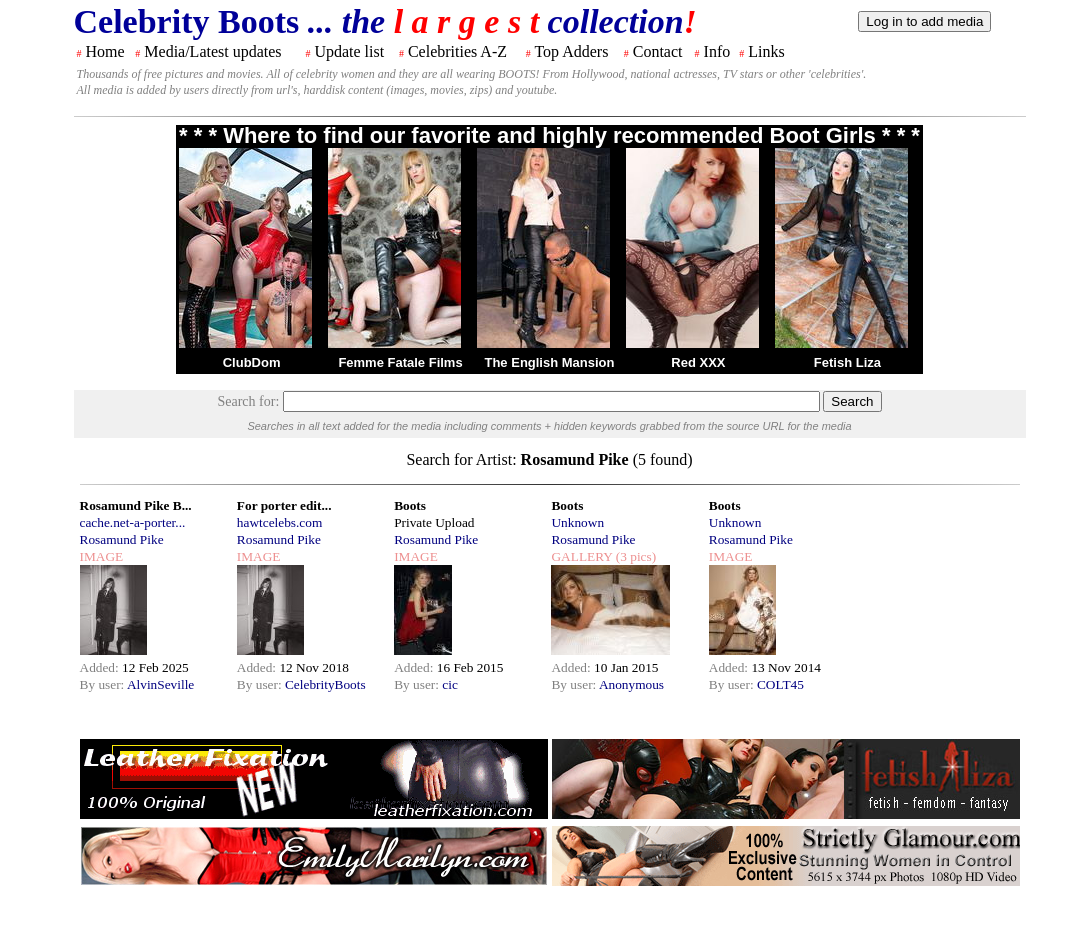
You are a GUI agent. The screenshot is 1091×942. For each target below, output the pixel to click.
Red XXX (698, 362)
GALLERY (581, 556)
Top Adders (571, 51)
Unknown (577, 522)
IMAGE (102, 556)
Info (717, 51)
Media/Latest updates (212, 51)
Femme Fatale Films (400, 362)
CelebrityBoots (325, 684)
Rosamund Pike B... (136, 505)
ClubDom (252, 362)
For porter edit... (284, 505)
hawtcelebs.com (280, 522)
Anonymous (631, 684)
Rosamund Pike (122, 539)
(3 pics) (634, 556)
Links (766, 51)
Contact (658, 51)
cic (450, 684)
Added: (101, 667)
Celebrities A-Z (457, 51)
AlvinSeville (160, 684)
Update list (349, 51)
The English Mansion (549, 362)
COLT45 (780, 684)
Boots (410, 505)
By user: (103, 684)
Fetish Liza (847, 362)
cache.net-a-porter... (133, 522)
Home (105, 51)
